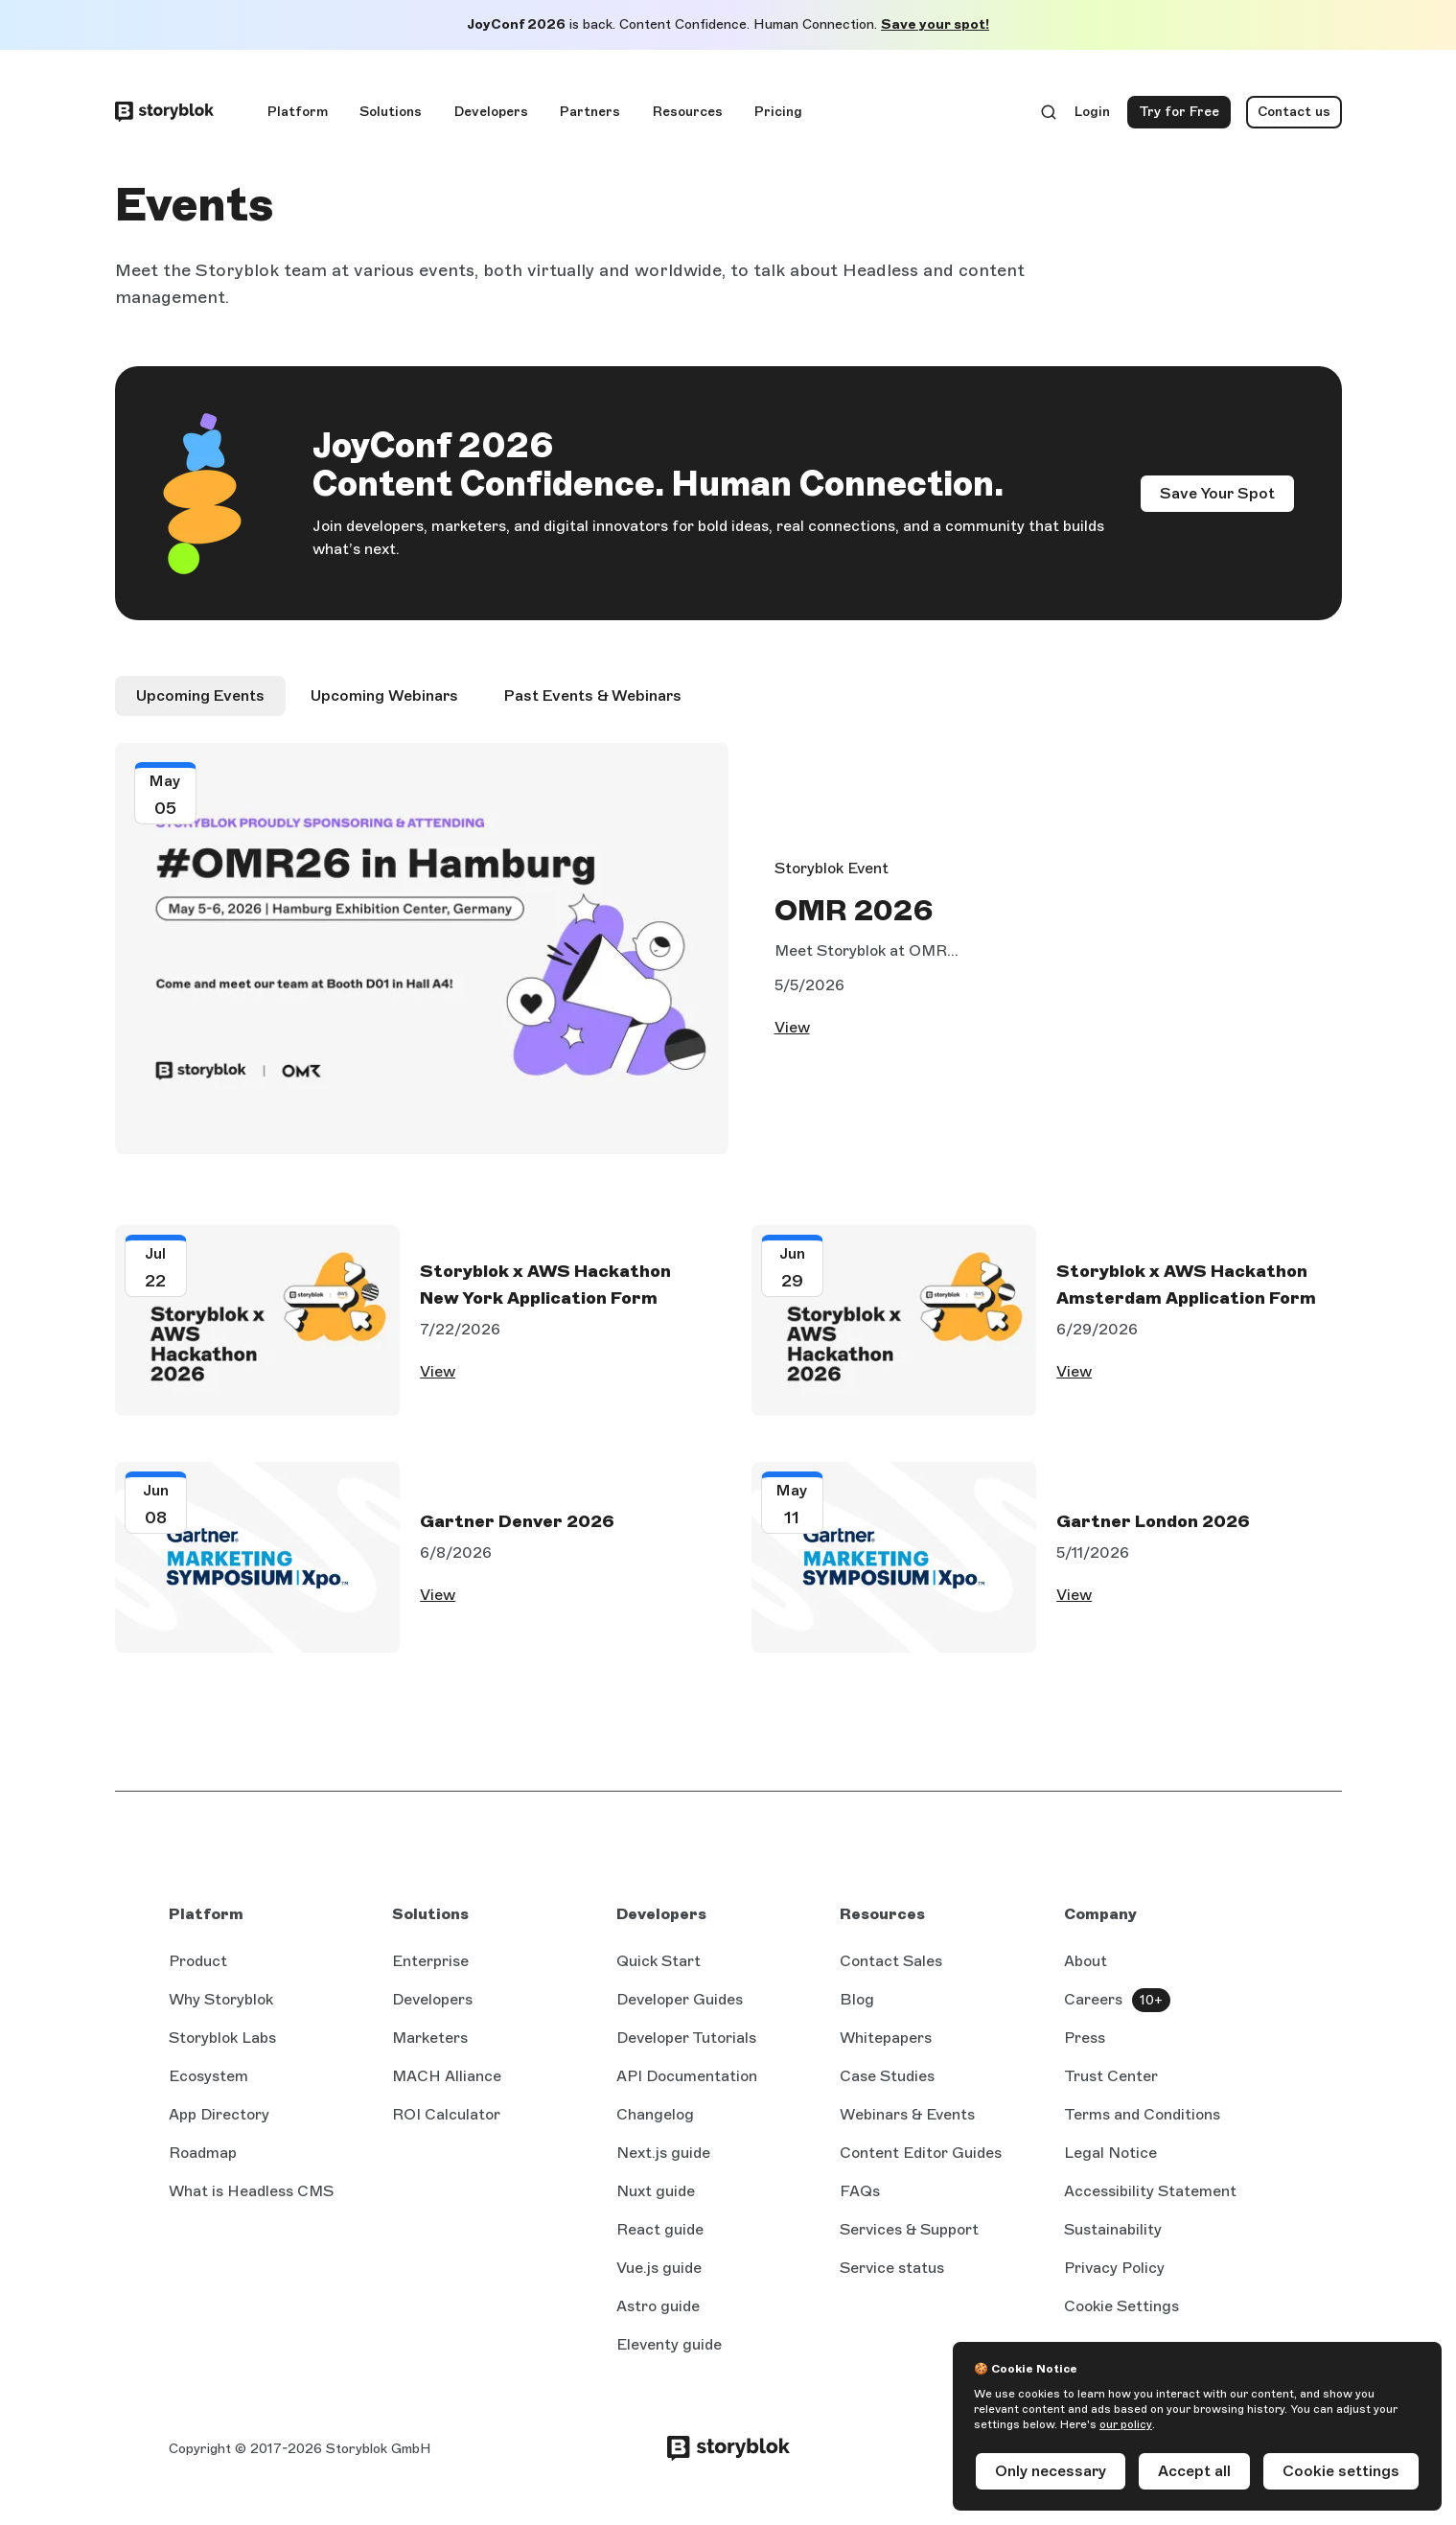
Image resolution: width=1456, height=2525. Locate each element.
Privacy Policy (1114, 2278)
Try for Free (1185, 116)
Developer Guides (679, 2010)
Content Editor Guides (921, 2164)
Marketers (430, 2048)
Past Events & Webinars (593, 695)
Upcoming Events (200, 695)
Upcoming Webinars (384, 695)
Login (1093, 116)
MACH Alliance (446, 2086)
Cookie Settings (1121, 2316)
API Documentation (686, 2087)
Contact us (1294, 112)
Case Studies (887, 2086)
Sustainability (1113, 2240)
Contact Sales (891, 1971)
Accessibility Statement (1150, 2201)
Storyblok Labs (222, 2048)
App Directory (219, 2125)
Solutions (390, 112)
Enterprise (430, 1971)
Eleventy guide (669, 2356)
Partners (590, 112)
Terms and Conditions (1142, 2125)
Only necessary (1050, 2471)
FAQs (860, 2201)
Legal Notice (1110, 2163)
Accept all (1194, 2471)
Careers (1093, 2010)
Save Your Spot (1217, 493)
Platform (297, 112)
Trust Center (1111, 2086)
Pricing (778, 112)
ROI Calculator (446, 2125)
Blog (857, 2010)
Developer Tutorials (686, 2048)
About (1085, 1971)
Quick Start (658, 1971)
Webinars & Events (907, 2125)
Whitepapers (886, 2048)
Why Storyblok (221, 2010)
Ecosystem (208, 2086)
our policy (1125, 2424)
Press (1084, 2048)
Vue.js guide (659, 2279)
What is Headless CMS (251, 2201)
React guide (660, 2241)
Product (198, 1971)
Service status (892, 2279)
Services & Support (909, 2240)
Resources (688, 112)
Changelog (655, 2125)
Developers (491, 112)
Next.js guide (663, 2164)
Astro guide (658, 2317)
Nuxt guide (655, 2202)
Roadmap (203, 2163)
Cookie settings (1341, 2471)
